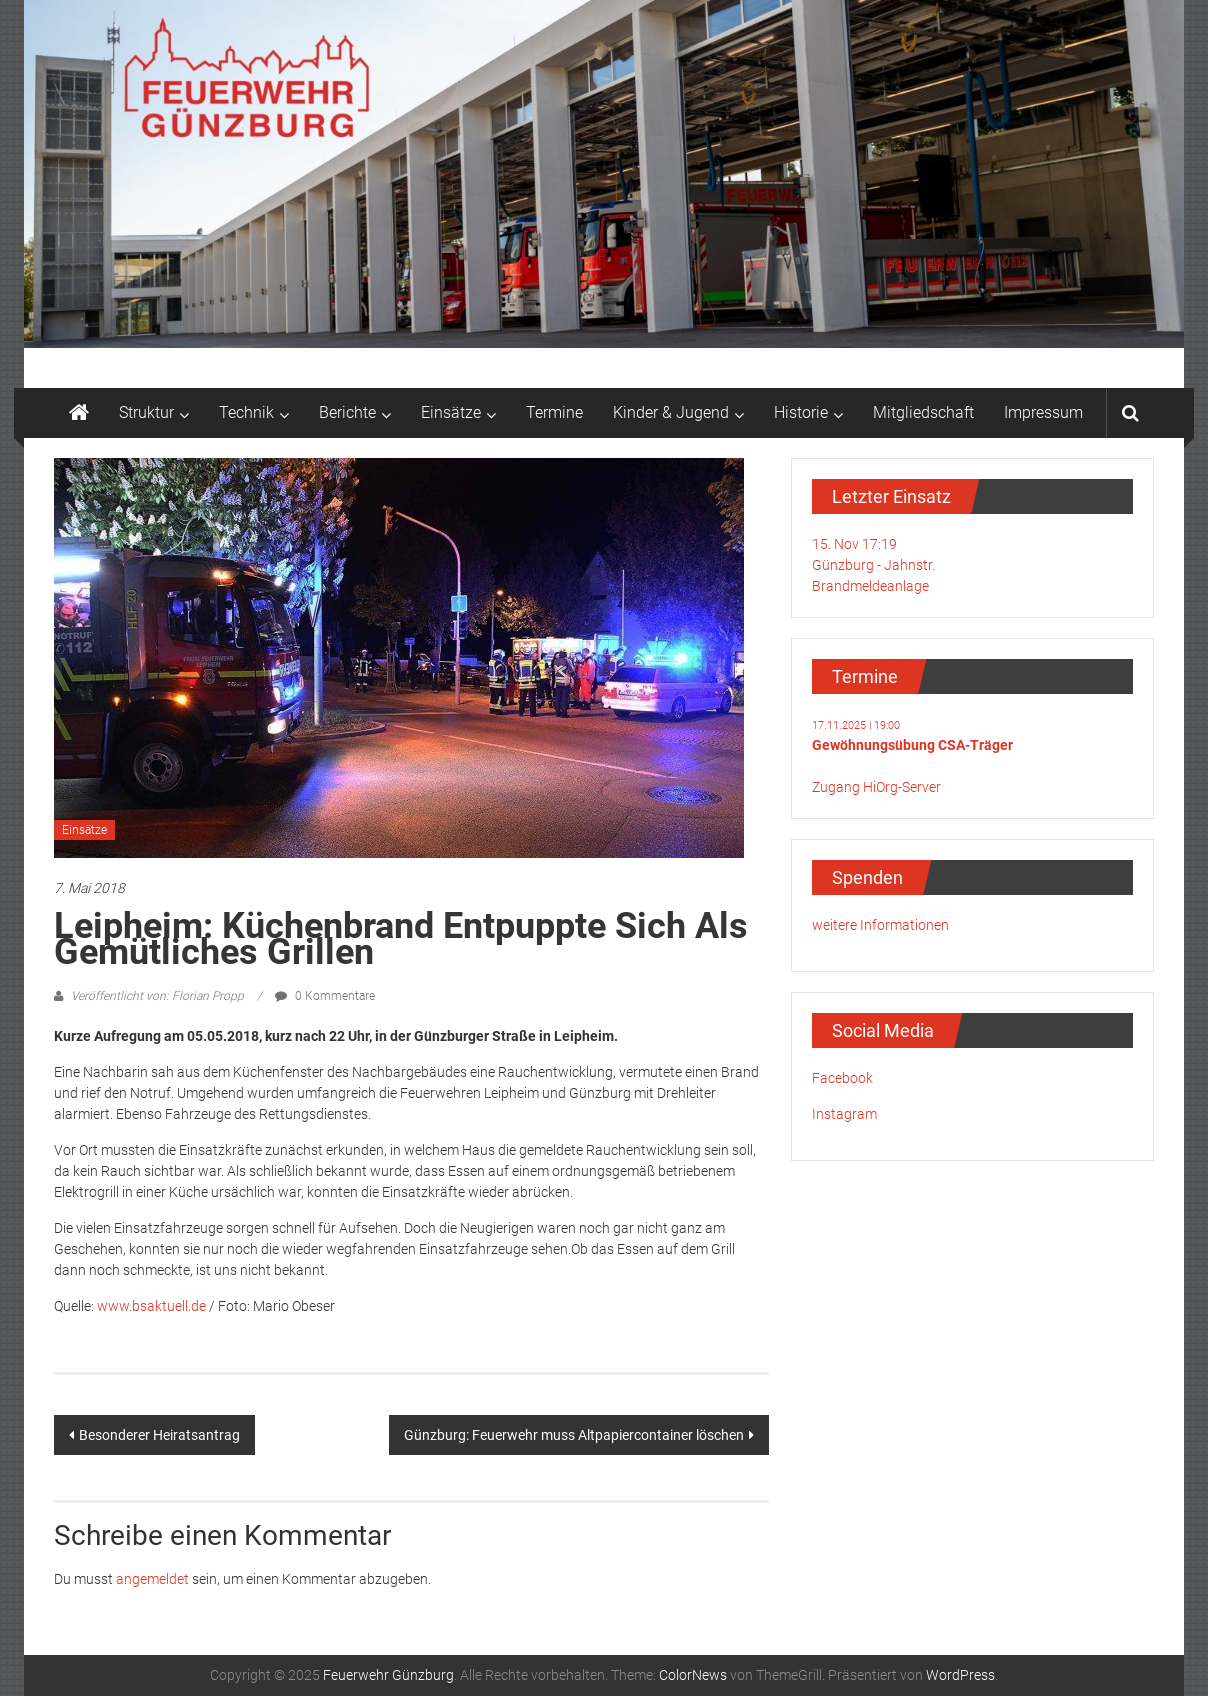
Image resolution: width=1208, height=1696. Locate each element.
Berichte (347, 412)
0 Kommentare (325, 996)
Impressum (1043, 412)
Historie (801, 412)
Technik (246, 412)
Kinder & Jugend (671, 412)
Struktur (146, 412)
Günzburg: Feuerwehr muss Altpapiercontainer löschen (574, 1435)
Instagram (844, 1114)
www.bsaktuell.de (151, 1306)
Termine (554, 412)
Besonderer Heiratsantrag (159, 1435)
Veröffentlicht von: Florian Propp (157, 996)
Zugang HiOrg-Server (876, 787)
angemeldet (152, 1579)
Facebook (842, 1078)
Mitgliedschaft (923, 412)
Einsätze (451, 412)
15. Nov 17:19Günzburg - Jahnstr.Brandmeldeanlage (873, 565)
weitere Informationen (880, 925)
